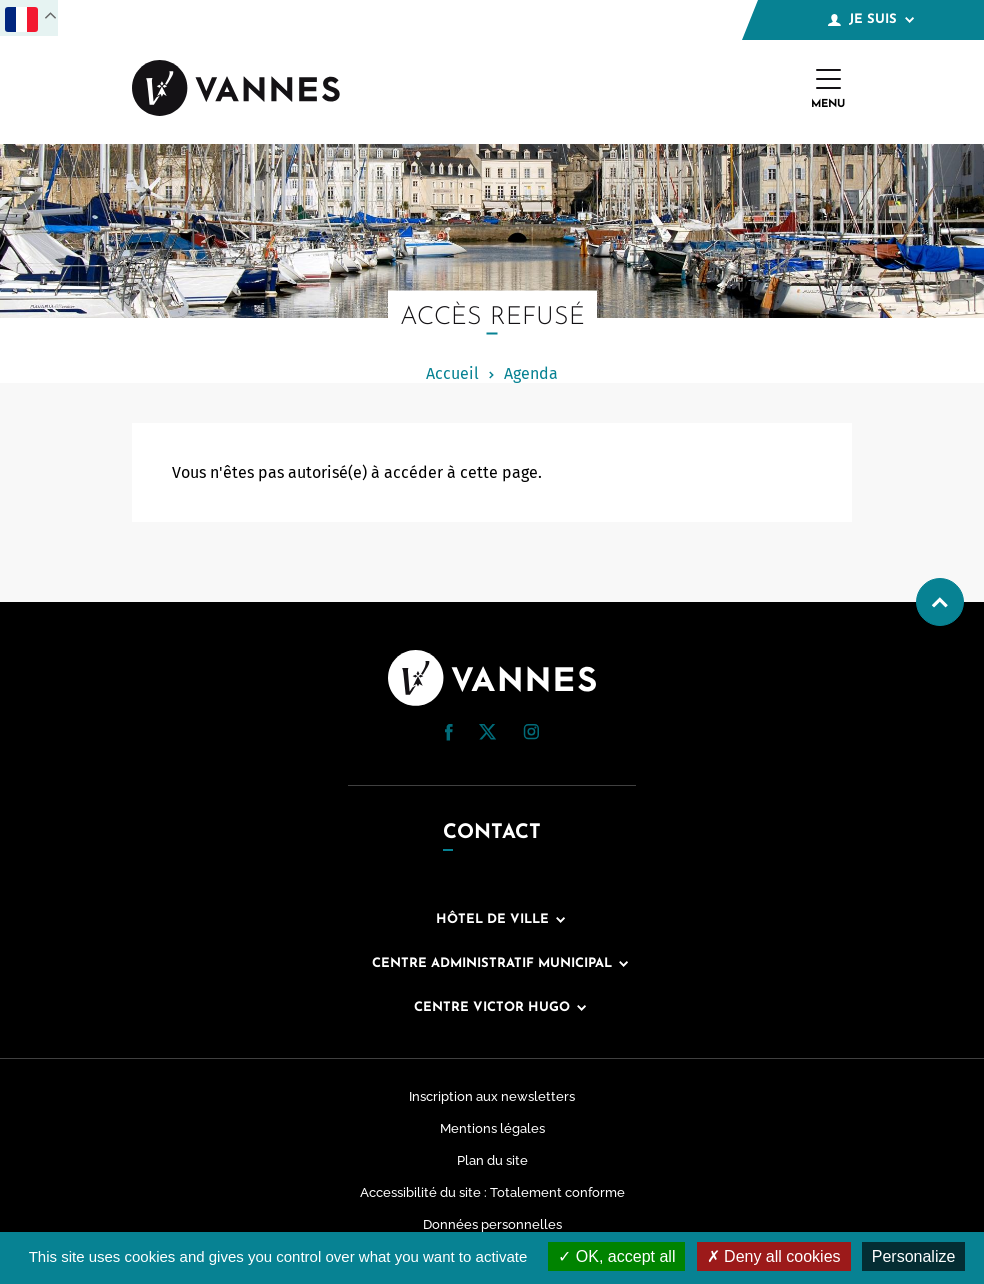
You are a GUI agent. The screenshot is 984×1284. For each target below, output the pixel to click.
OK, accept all (616, 1256)
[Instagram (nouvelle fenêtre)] (531, 734)
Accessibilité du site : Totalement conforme (492, 1192)
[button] (449, 732)
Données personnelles (492, 1224)
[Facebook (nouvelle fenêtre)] (449, 735)
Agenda (531, 373)
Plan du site (492, 1160)
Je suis (871, 20)
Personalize (914, 1256)
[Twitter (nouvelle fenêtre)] (487, 734)
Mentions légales (492, 1128)
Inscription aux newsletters (492, 1096)
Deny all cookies (774, 1256)
